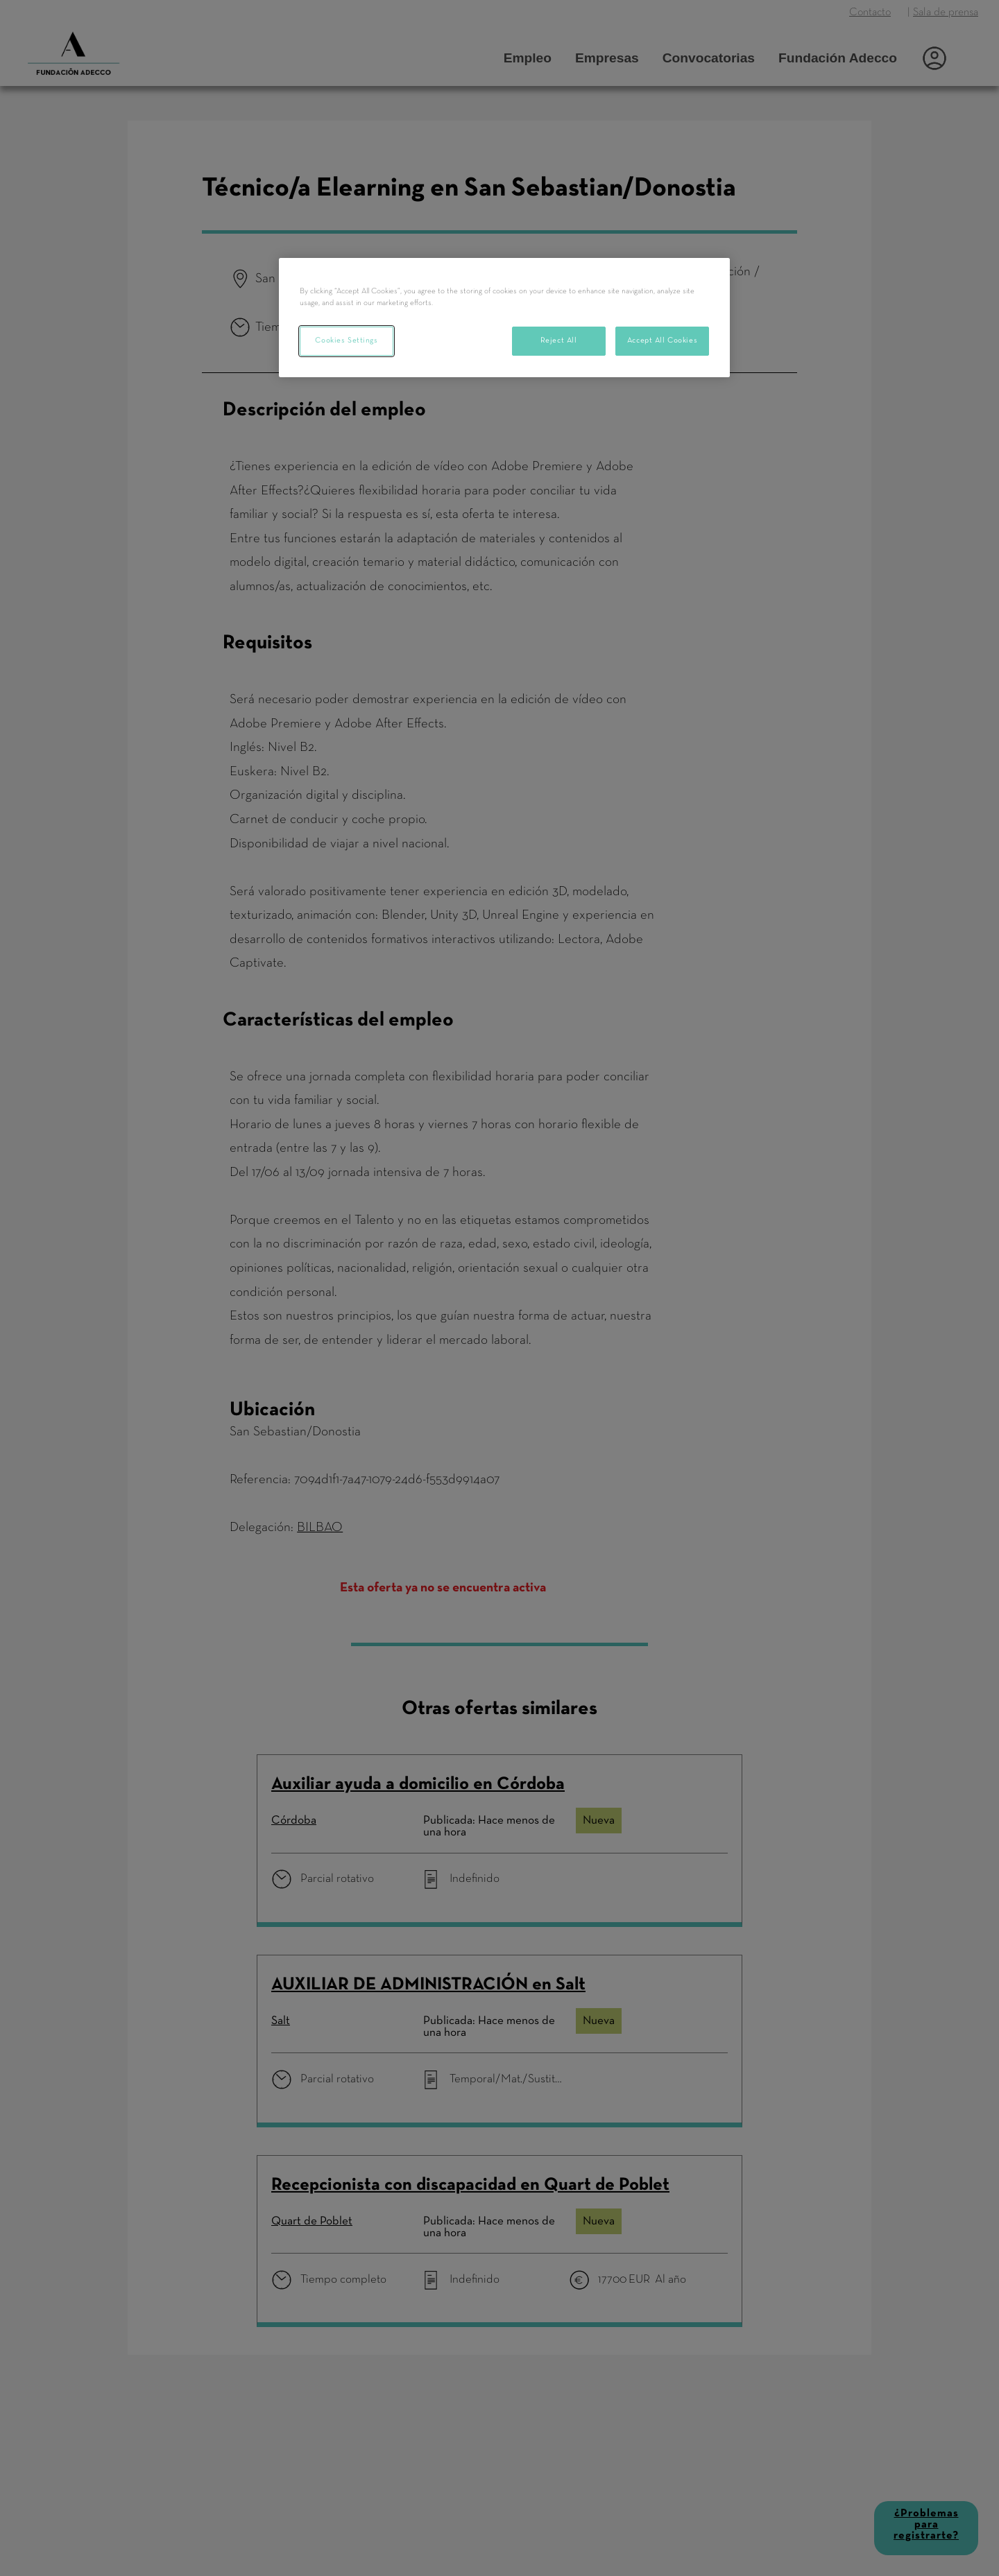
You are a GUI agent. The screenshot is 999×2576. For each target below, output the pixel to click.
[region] (504, 317)
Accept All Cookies (662, 340)
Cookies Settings (346, 340)
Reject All (558, 340)
